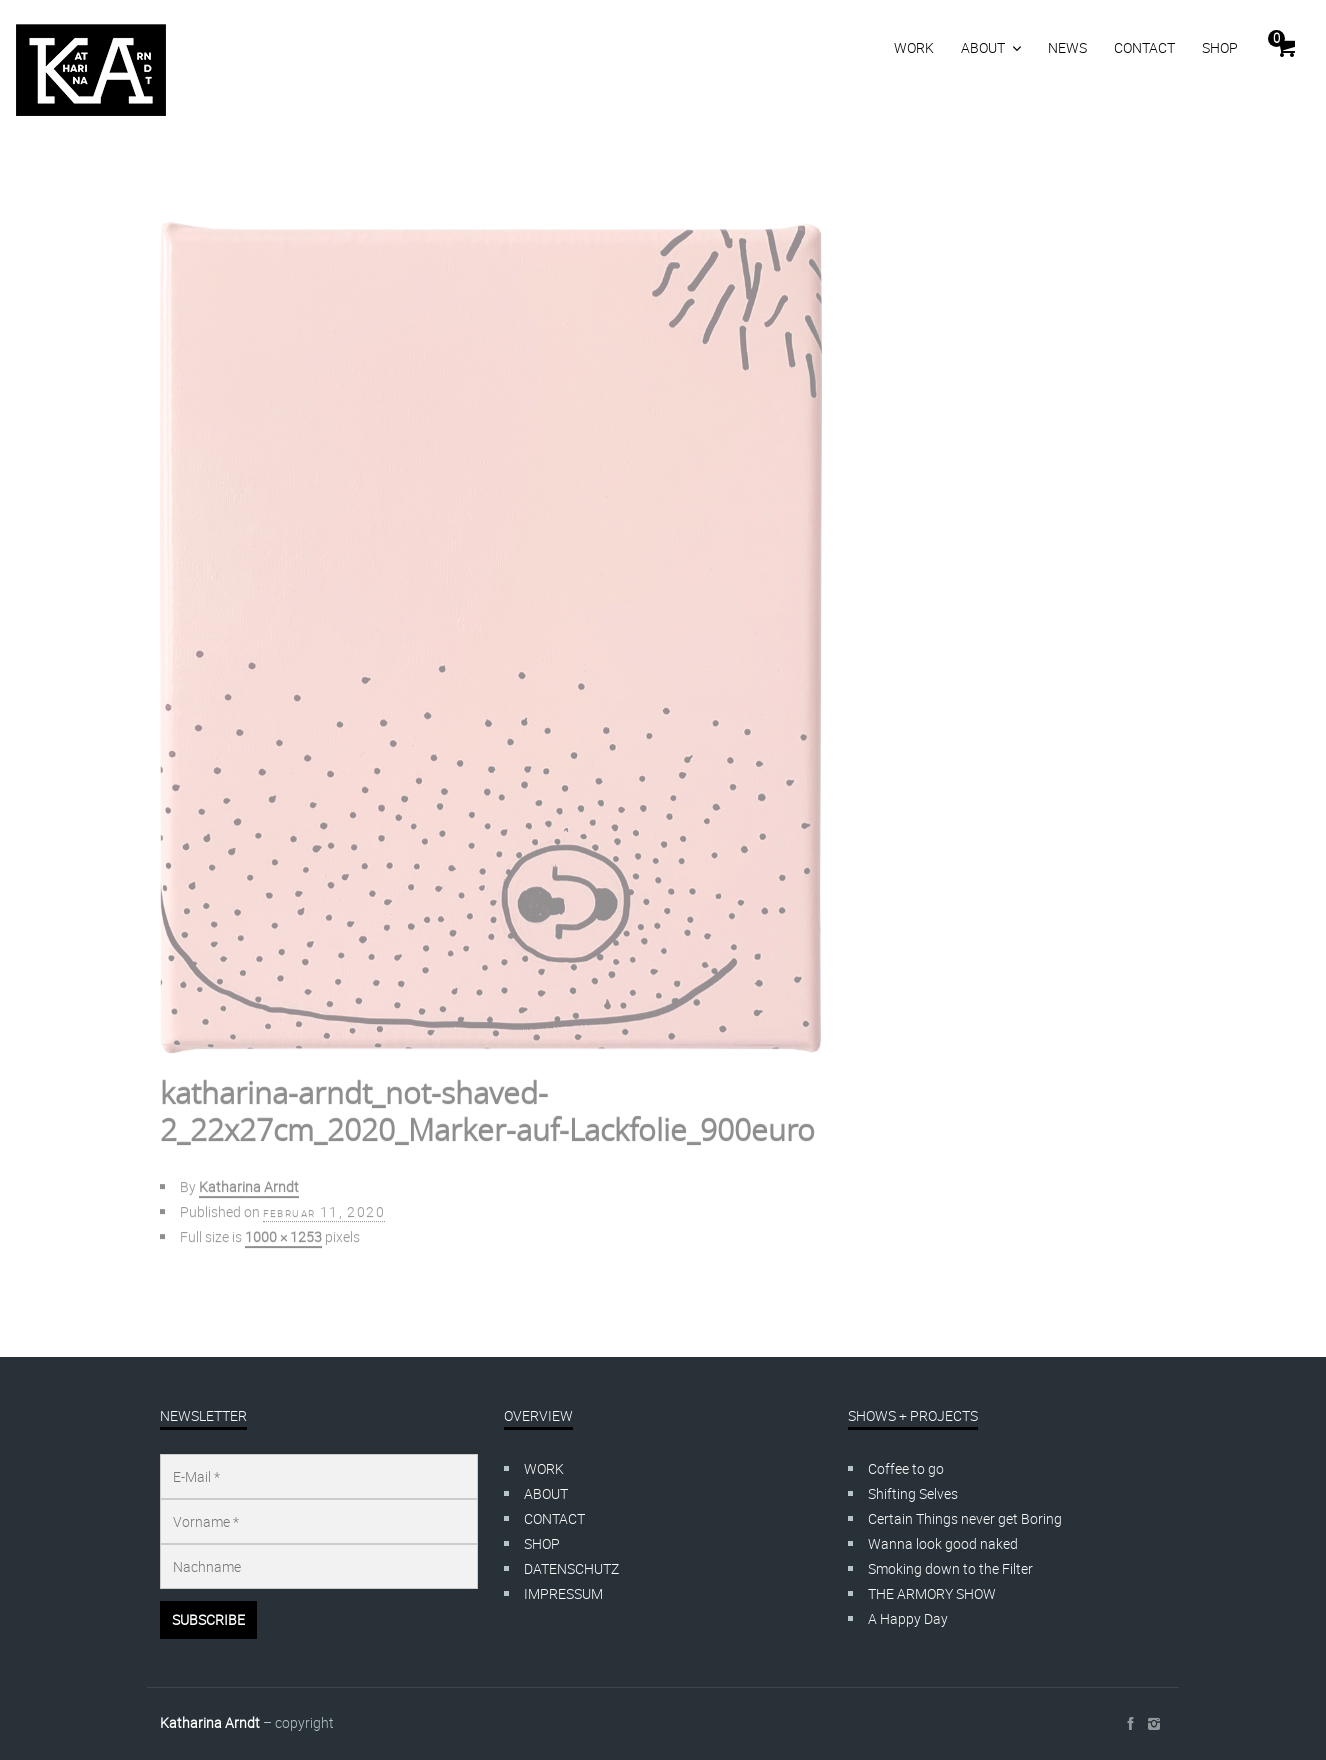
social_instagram (1154, 1724)
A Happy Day (908, 1618)
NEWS (1067, 47)
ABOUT (983, 47)
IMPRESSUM (563, 1593)
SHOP (1220, 47)
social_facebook (1130, 1724)
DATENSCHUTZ (571, 1568)
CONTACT (1144, 47)
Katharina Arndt (210, 1722)
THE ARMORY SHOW (932, 1593)
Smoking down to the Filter (950, 1568)
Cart (1276, 38)
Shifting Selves (913, 1493)
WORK (914, 47)
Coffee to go (906, 1468)
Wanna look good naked (943, 1543)
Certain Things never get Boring (965, 1518)
